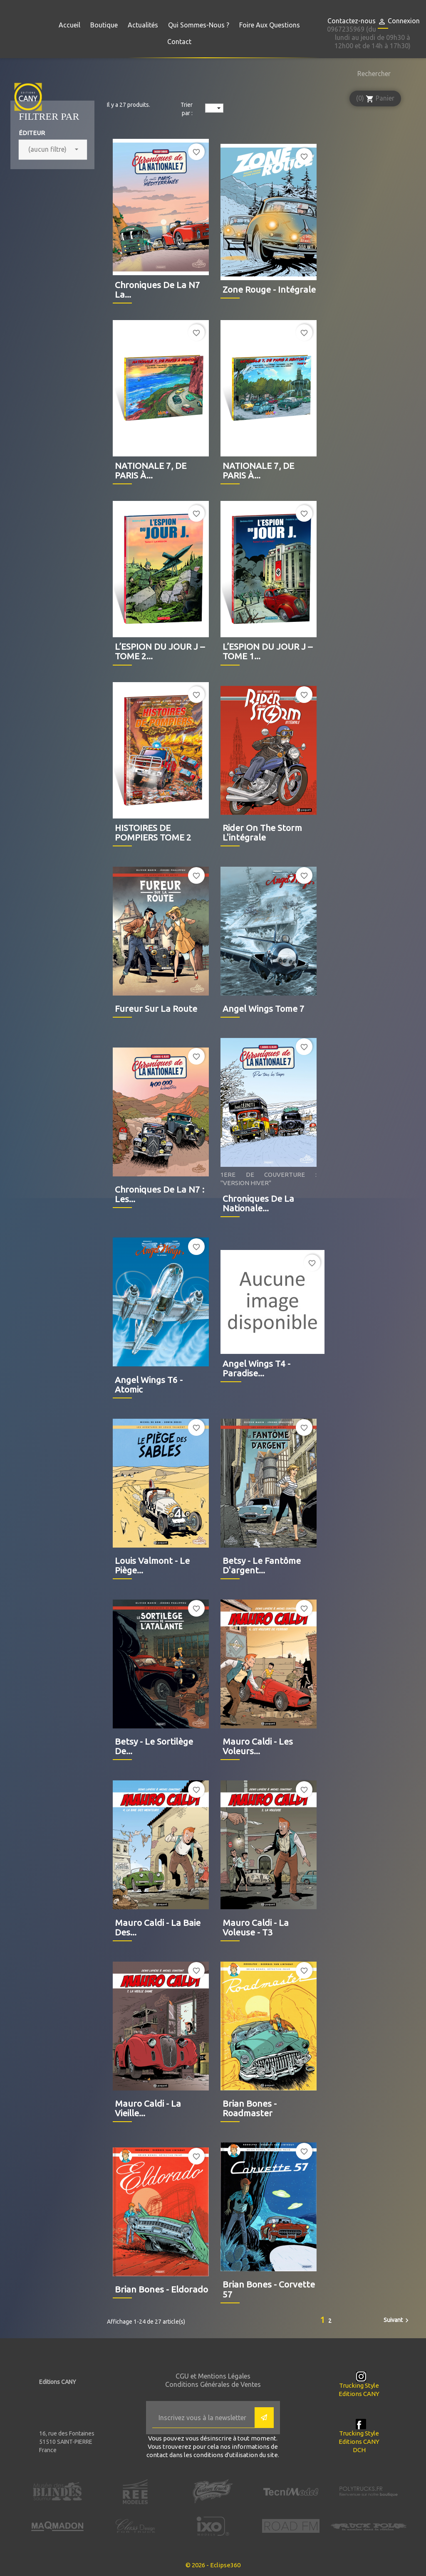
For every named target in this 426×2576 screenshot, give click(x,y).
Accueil (69, 25)
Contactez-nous (351, 21)
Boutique (104, 25)
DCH (359, 2449)
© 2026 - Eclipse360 (213, 2565)
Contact (179, 41)
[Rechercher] (372, 73)
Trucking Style (359, 2385)
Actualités (143, 25)
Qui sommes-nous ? (198, 25)
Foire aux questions (269, 25)
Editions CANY (359, 2393)
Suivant (397, 2320)
